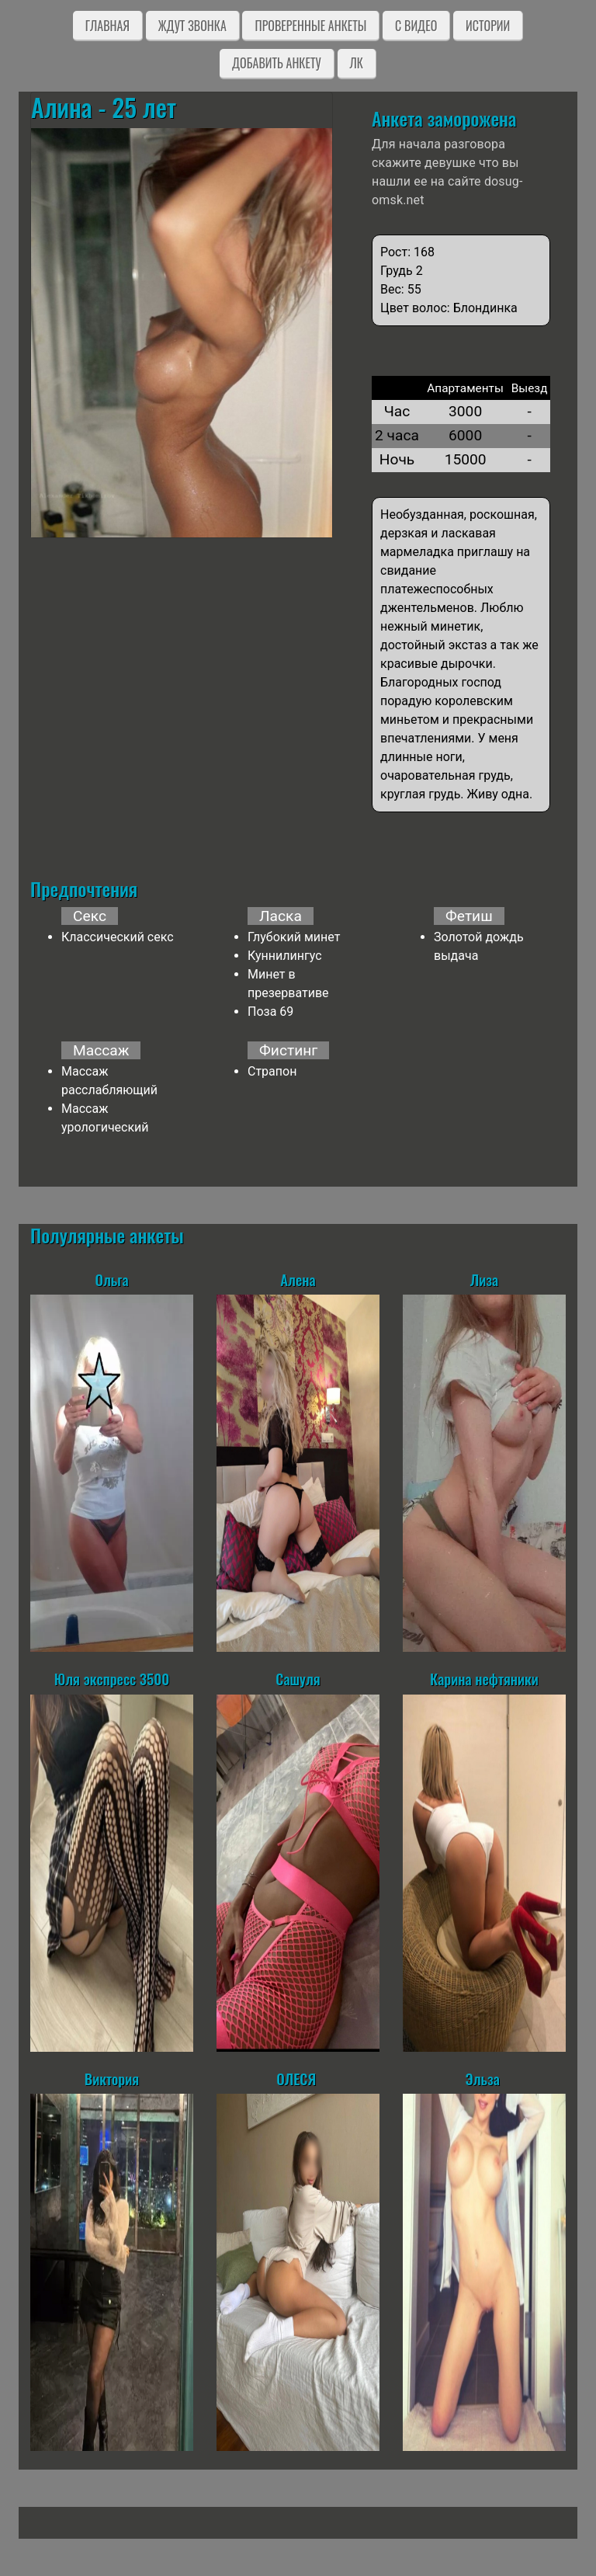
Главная (107, 25)
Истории (488, 25)
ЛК (356, 63)
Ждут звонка (192, 25)
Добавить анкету (276, 63)
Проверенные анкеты (310, 25)
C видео (416, 25)
